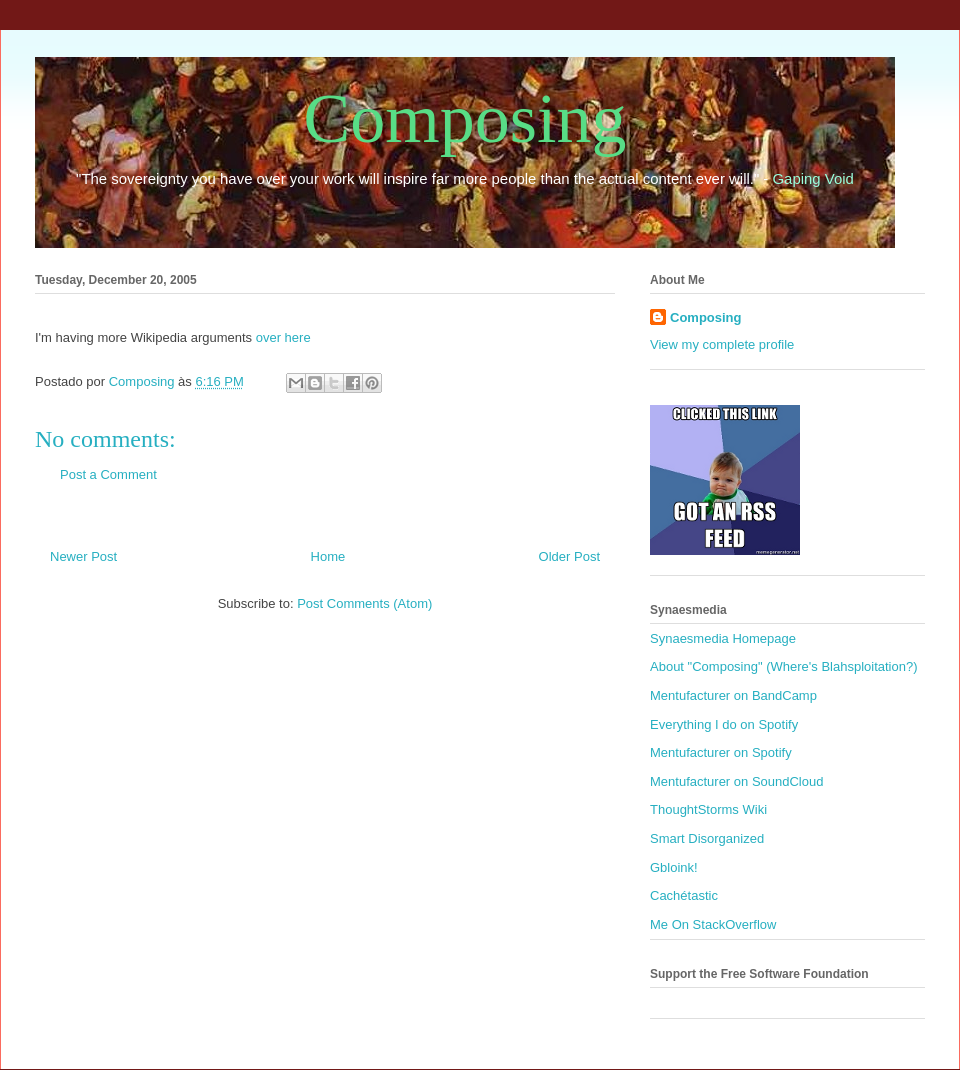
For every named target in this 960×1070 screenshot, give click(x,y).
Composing (465, 118)
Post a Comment (108, 474)
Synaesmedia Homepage (723, 638)
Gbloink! (674, 867)
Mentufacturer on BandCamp (733, 695)
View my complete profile (722, 344)
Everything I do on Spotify (724, 724)
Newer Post (83, 556)
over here (283, 337)
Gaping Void (813, 178)
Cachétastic (684, 895)
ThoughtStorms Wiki (708, 809)
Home (328, 556)
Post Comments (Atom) (364, 603)
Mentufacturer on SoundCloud (736, 781)
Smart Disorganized (707, 838)
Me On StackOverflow (713, 924)
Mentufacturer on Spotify (721, 752)
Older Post (569, 556)
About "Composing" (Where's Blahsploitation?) (784, 666)
